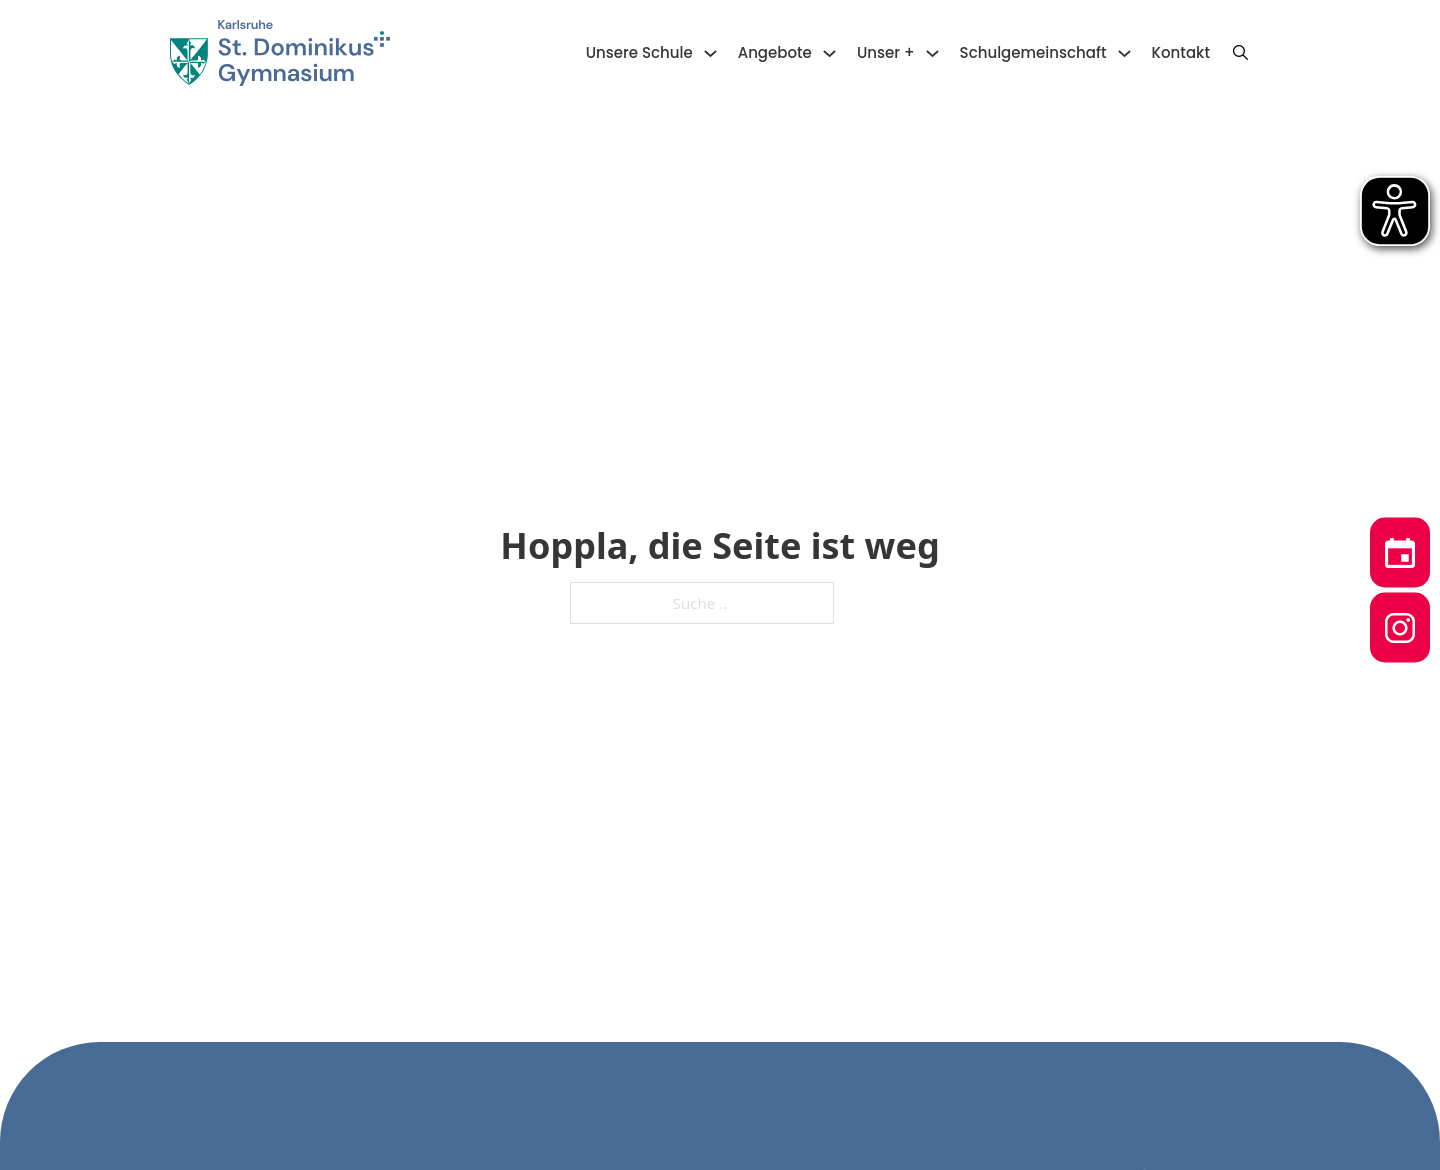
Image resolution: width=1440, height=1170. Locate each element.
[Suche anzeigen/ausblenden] (1240, 53)
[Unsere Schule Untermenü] (710, 53)
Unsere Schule (639, 52)
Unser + (886, 52)
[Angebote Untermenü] (829, 53)
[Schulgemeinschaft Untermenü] (1124, 53)
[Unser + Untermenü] (932, 53)
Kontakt (1181, 52)
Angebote (775, 52)
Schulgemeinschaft (1033, 52)
